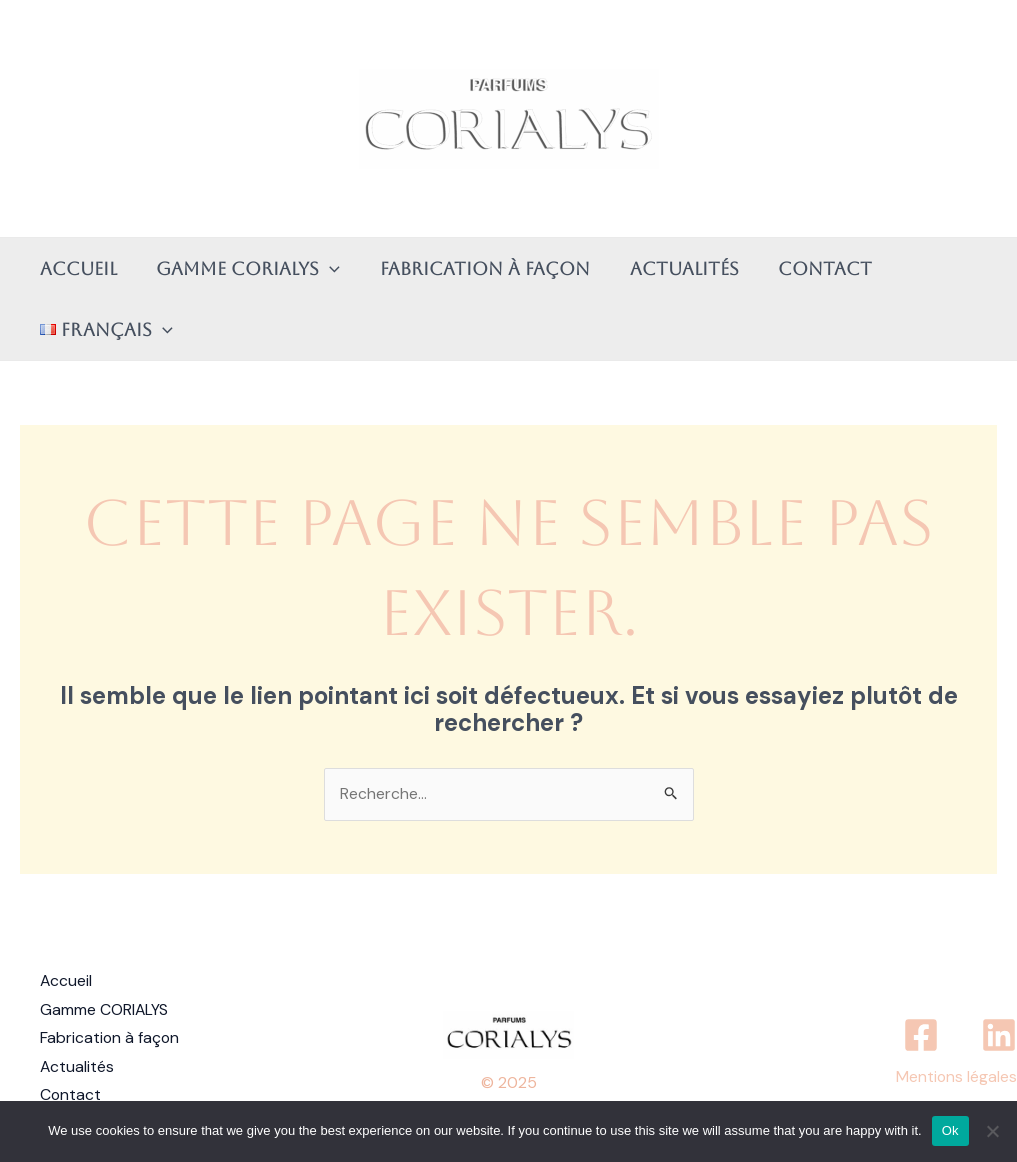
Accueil (76, 268)
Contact (809, 268)
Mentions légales (956, 1073)
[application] (324, 268)
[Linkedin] (999, 1032)
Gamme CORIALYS (243, 268)
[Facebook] (921, 1032)
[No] (992, 1131)
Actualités (671, 268)
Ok (950, 1130)
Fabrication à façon (476, 268)
